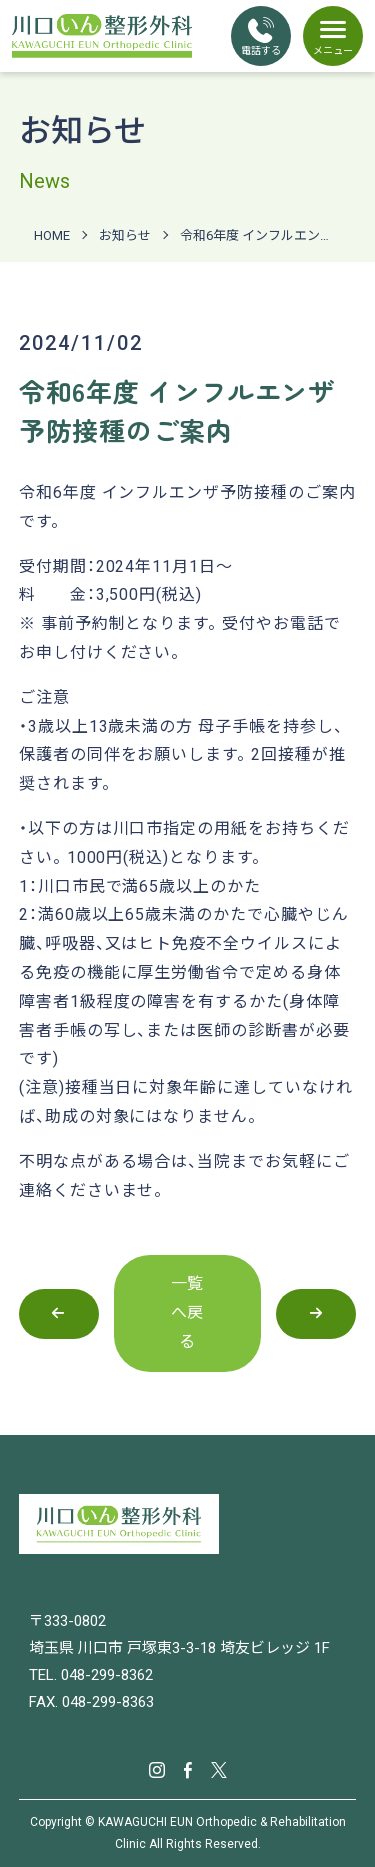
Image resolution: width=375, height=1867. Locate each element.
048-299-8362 (107, 1675)
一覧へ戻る (188, 1312)
